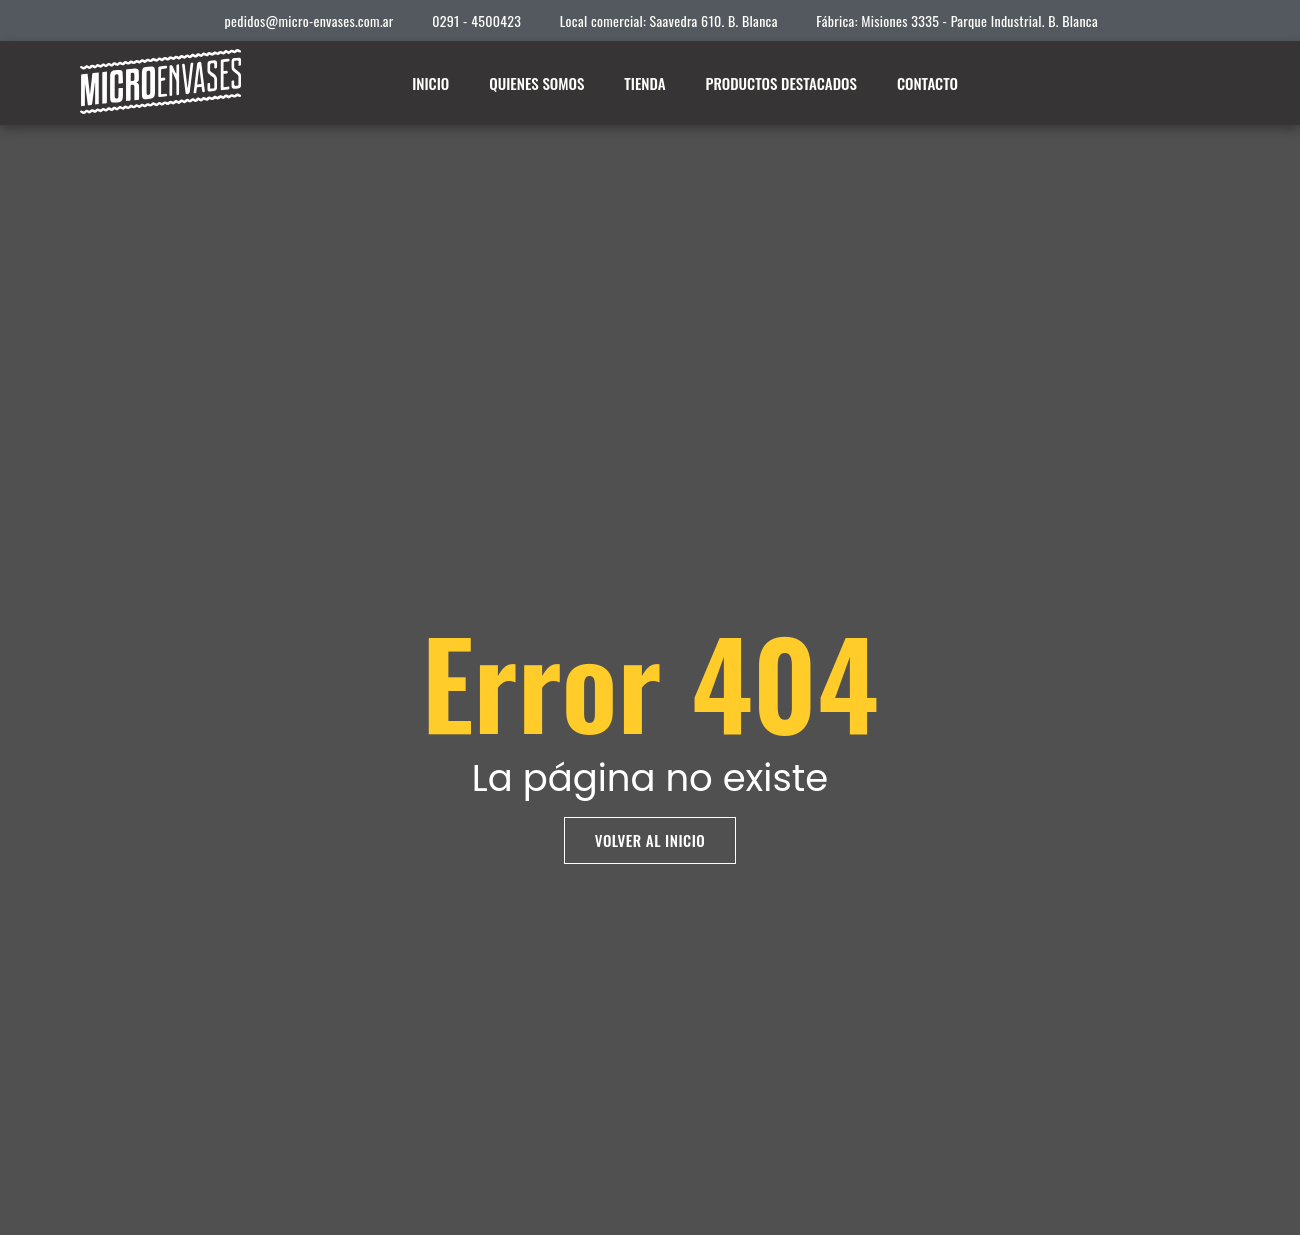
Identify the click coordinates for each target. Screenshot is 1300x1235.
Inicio (430, 83)
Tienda (644, 83)
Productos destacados (781, 83)
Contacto (927, 83)
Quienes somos (536, 83)
